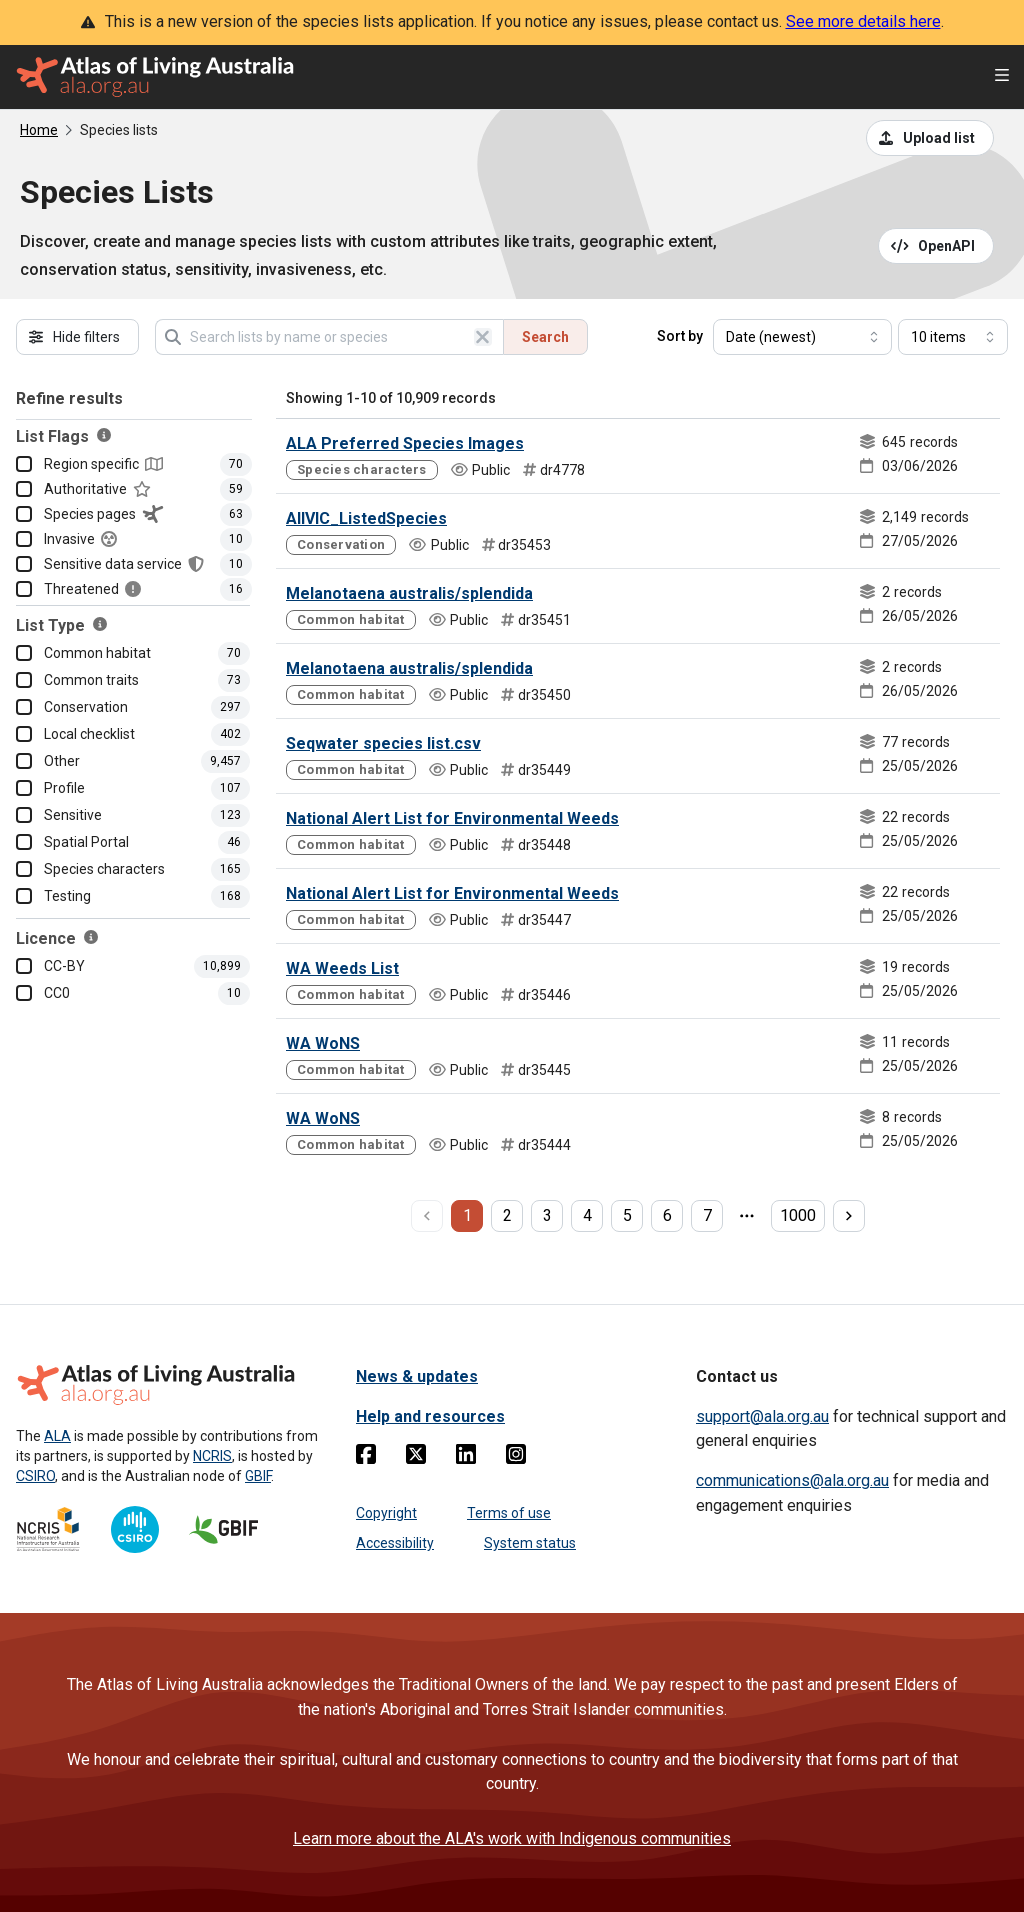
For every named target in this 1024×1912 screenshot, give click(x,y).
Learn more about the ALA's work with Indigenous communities (512, 1838)
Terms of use (509, 1513)
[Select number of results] (953, 337)
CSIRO (35, 1476)
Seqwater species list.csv (383, 743)
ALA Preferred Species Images (405, 443)
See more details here (863, 21)
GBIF (258, 1476)
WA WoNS (323, 1043)
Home (39, 130)
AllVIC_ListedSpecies (366, 518)
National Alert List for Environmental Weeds (452, 818)
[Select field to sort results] (802, 337)
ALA (57, 1436)
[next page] (849, 1216)
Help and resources (430, 1416)
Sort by (680, 336)
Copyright (386, 1513)
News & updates (417, 1376)
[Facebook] (366, 1458)
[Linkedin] (466, 1458)
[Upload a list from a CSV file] (930, 138)
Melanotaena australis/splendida (409, 593)
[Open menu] (1002, 77)
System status (530, 1543)
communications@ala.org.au (792, 1480)
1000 (798, 1215)
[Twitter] (416, 1458)
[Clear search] (483, 337)
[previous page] (427, 1216)
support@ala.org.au (762, 1416)
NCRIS (212, 1456)
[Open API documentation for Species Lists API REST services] (936, 246)
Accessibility (395, 1543)
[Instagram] (516, 1458)
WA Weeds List (342, 968)
